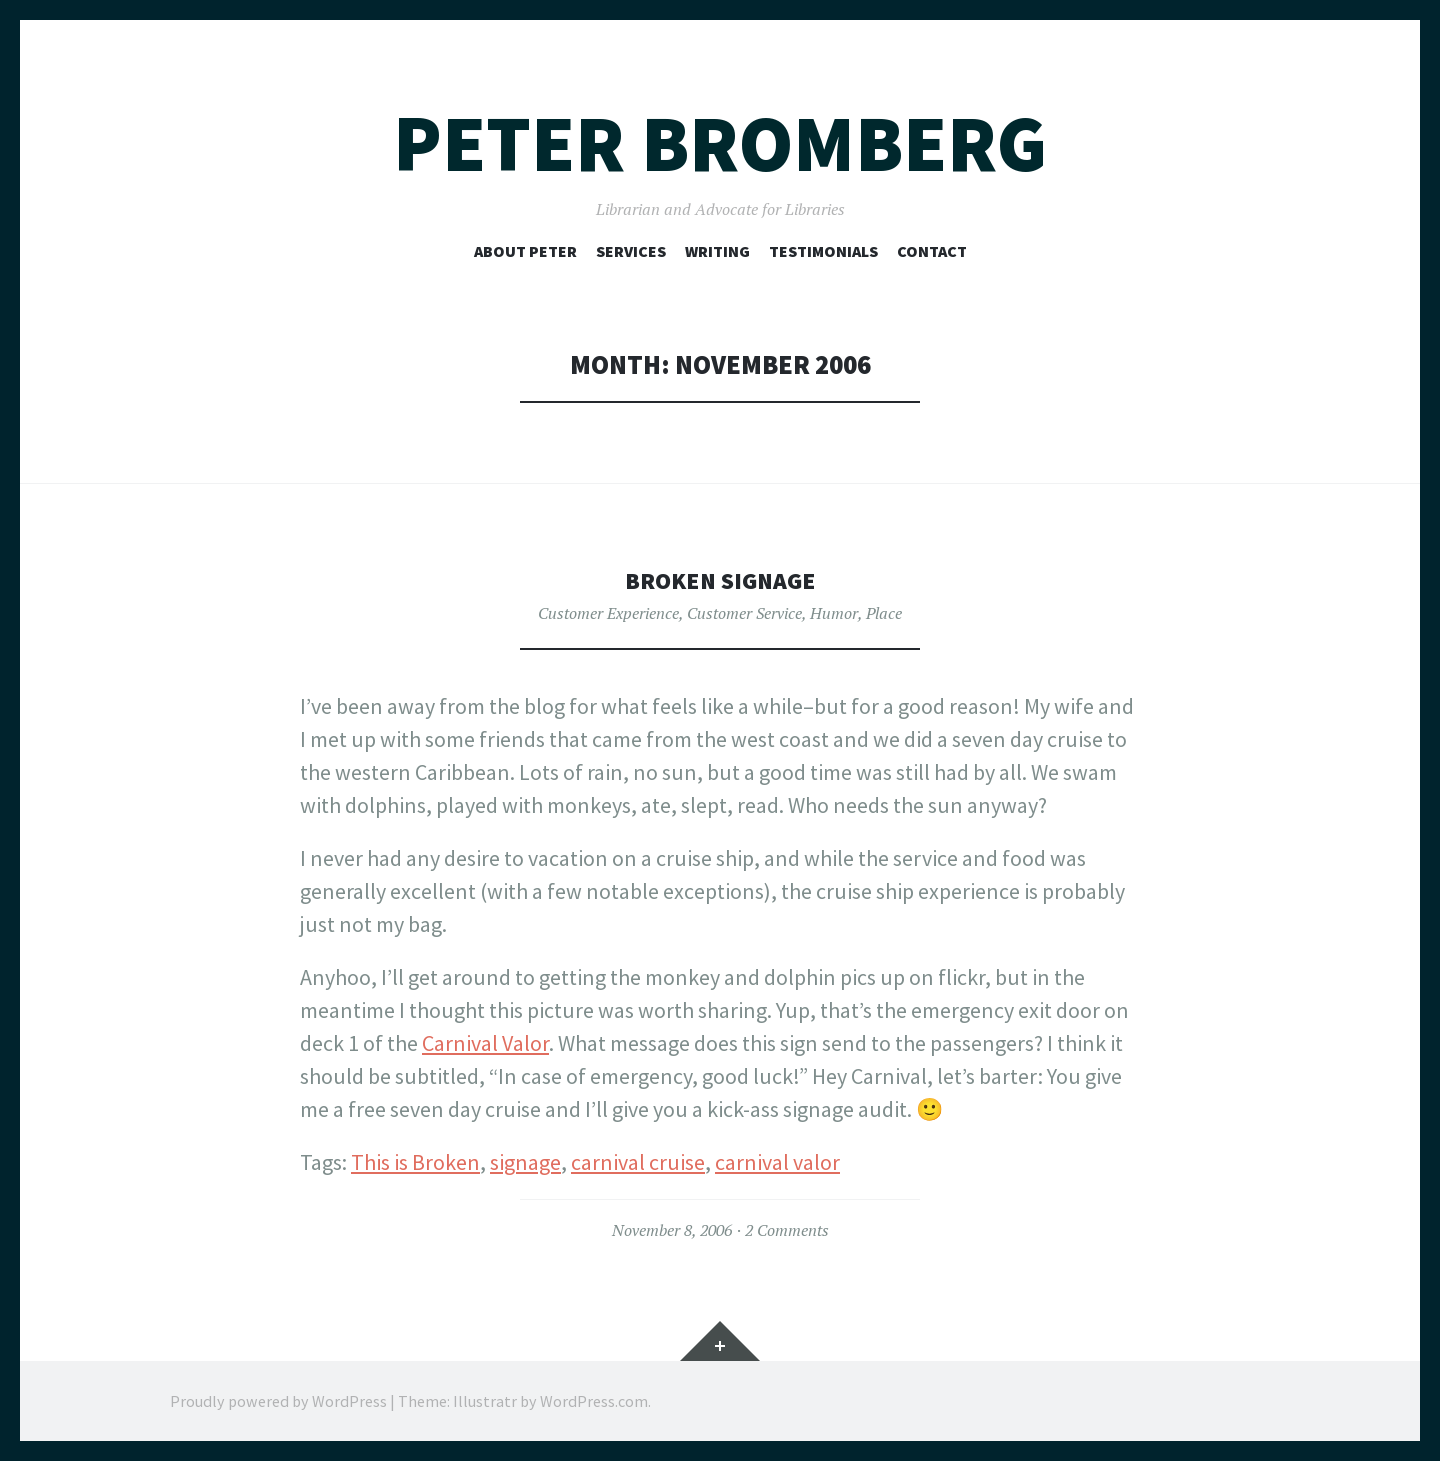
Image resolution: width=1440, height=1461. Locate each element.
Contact (932, 251)
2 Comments (787, 1230)
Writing (717, 251)
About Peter (525, 251)
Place (884, 613)
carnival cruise (638, 1162)
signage (525, 1162)
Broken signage (720, 579)
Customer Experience (608, 613)
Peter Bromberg (720, 143)
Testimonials (823, 251)
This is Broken (415, 1162)
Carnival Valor (485, 1043)
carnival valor (777, 1162)
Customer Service (744, 613)
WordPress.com (594, 1401)
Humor (834, 613)
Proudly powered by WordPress (278, 1401)
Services (631, 251)
